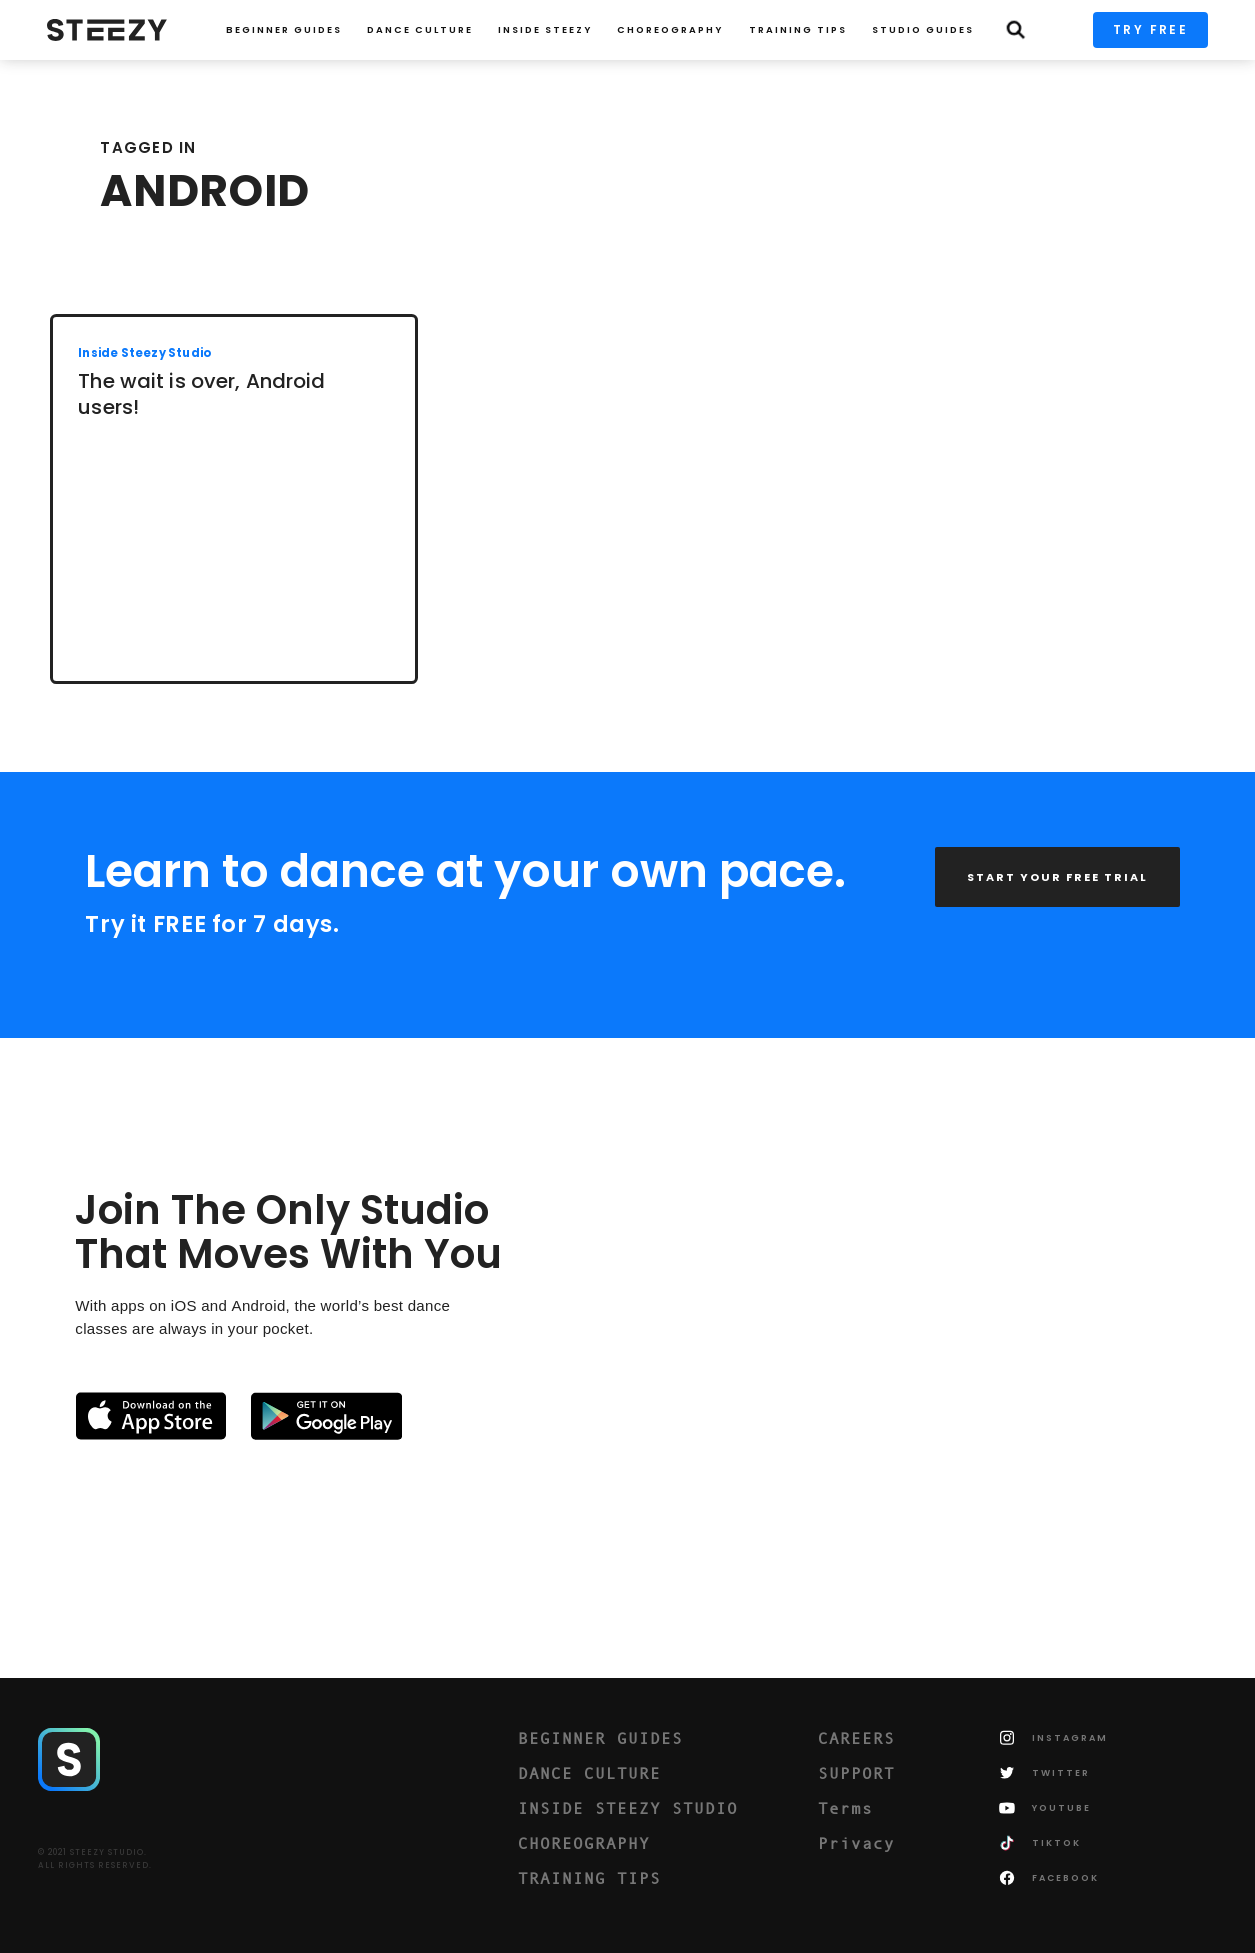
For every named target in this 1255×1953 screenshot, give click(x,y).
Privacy (856, 1843)
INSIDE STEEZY (545, 29)
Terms (845, 1808)
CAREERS (856, 1738)
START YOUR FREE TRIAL (1057, 877)
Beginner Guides (284, 29)
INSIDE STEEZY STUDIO (628, 1808)
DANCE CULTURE (589, 1773)
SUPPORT (856, 1773)
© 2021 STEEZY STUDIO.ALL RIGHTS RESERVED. (95, 1859)
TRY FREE (1150, 29)
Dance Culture (420, 29)
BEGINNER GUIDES (600, 1738)
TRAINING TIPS (798, 29)
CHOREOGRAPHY (670, 29)
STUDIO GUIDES (923, 29)
